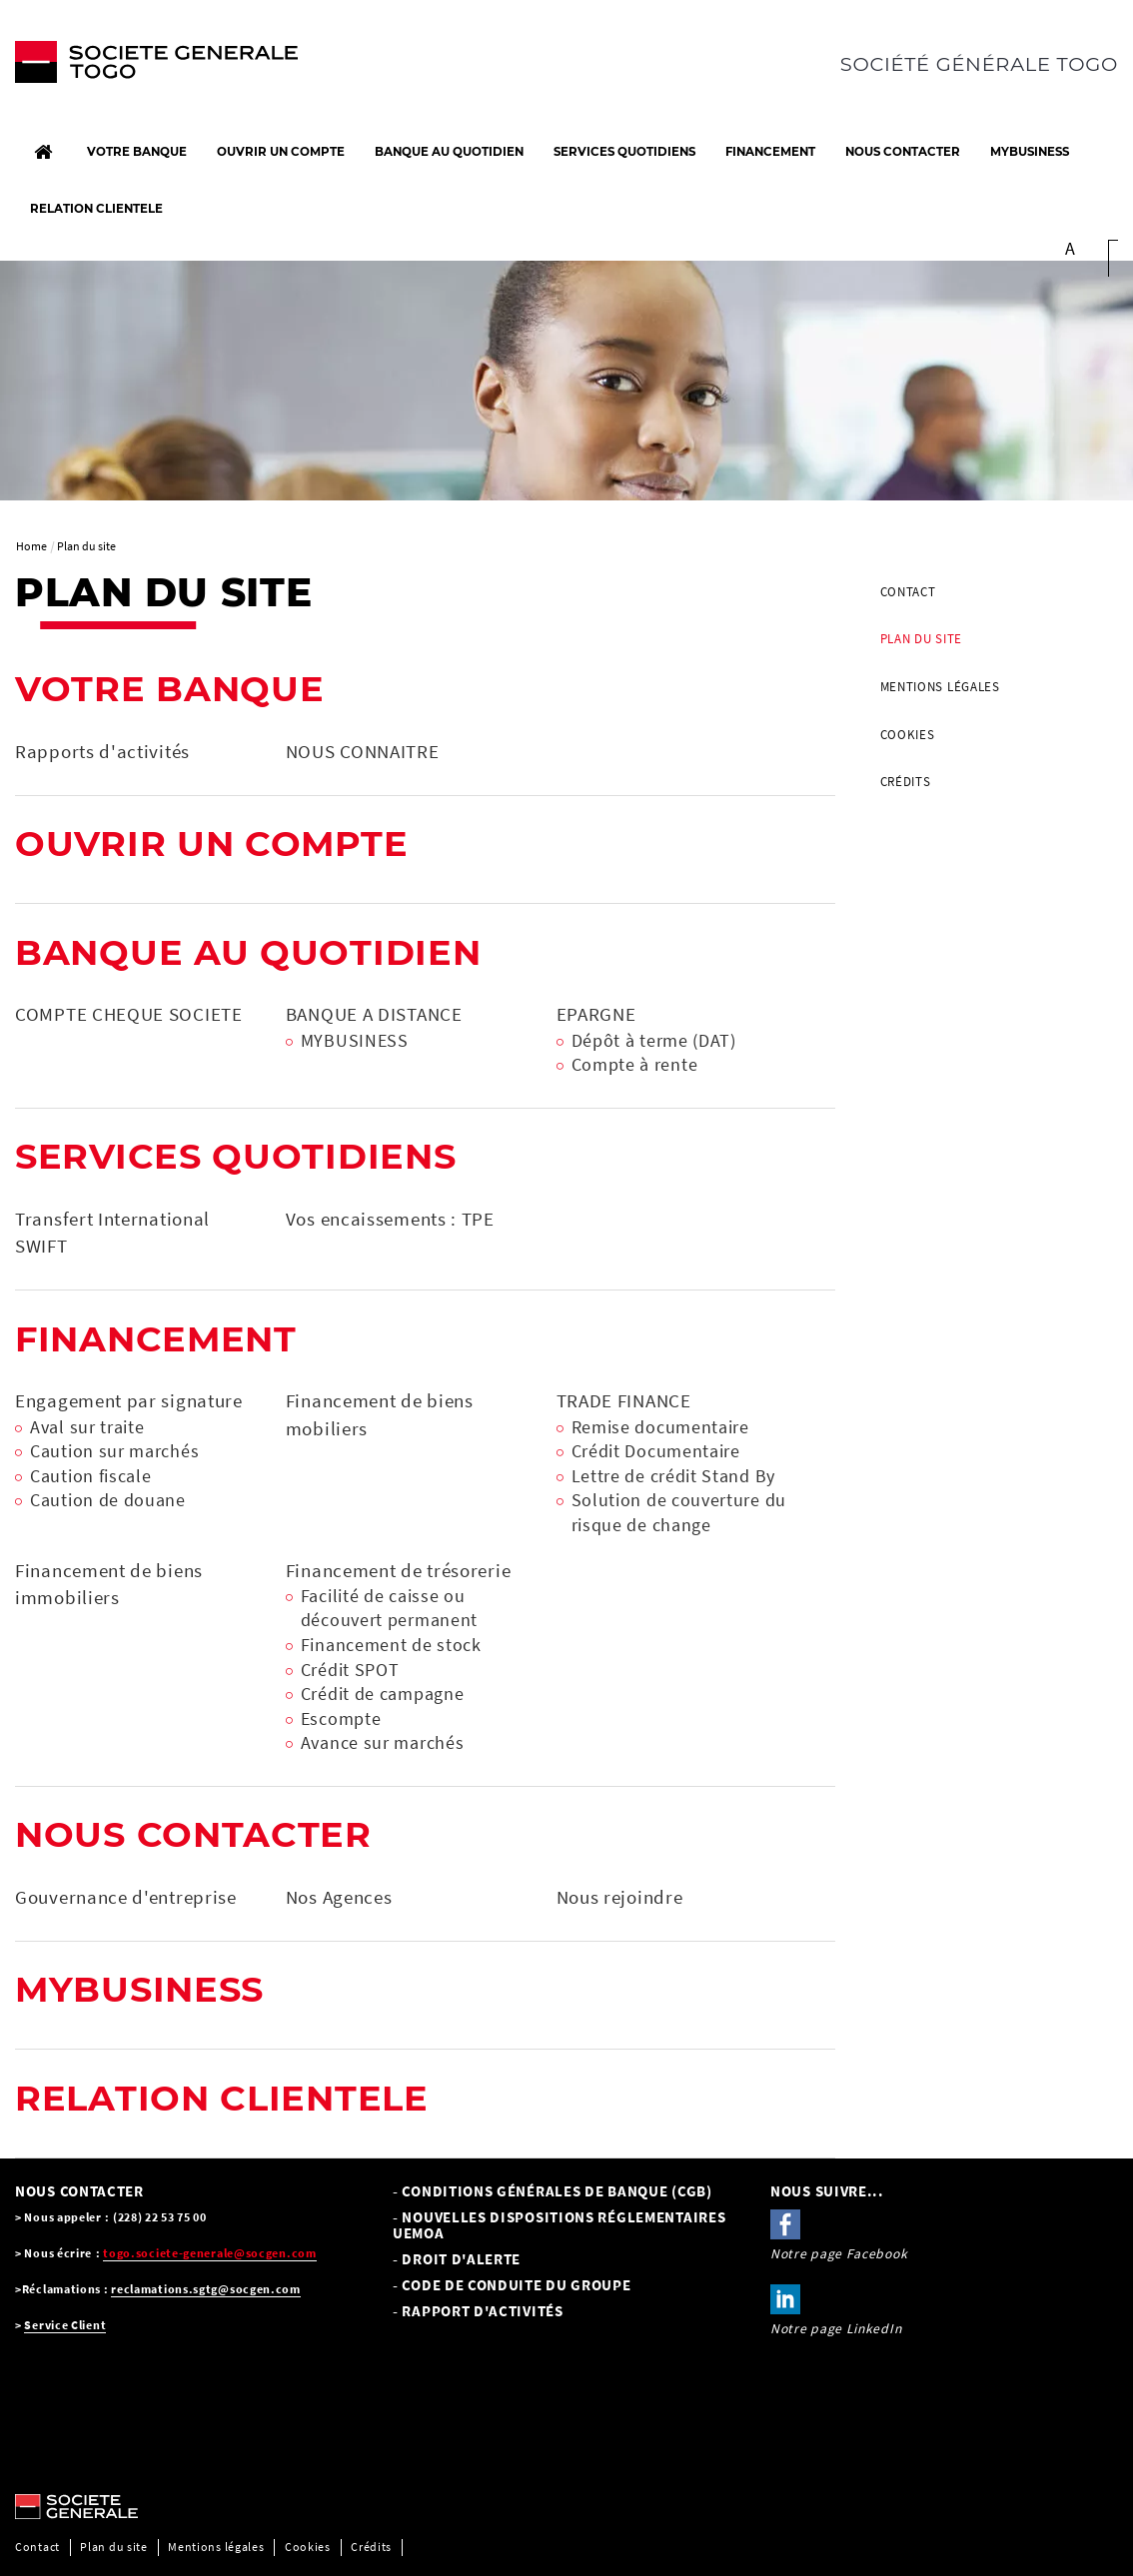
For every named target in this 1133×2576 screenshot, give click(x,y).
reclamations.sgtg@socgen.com (206, 2289)
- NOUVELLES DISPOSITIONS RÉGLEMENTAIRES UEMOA (559, 2225)
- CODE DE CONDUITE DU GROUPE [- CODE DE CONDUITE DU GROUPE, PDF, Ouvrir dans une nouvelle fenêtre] (512, 2285)
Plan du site (921, 638)
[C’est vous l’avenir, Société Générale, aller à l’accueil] (142, 67)
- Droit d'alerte (457, 2259)
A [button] (1070, 249)
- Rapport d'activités (478, 2311)
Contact (908, 591)
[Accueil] (43, 152)
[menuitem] (992, 592)
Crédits (905, 781)
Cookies (907, 734)
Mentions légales (940, 686)
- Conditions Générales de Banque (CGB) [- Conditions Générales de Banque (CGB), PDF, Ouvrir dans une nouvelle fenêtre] (552, 2191)
